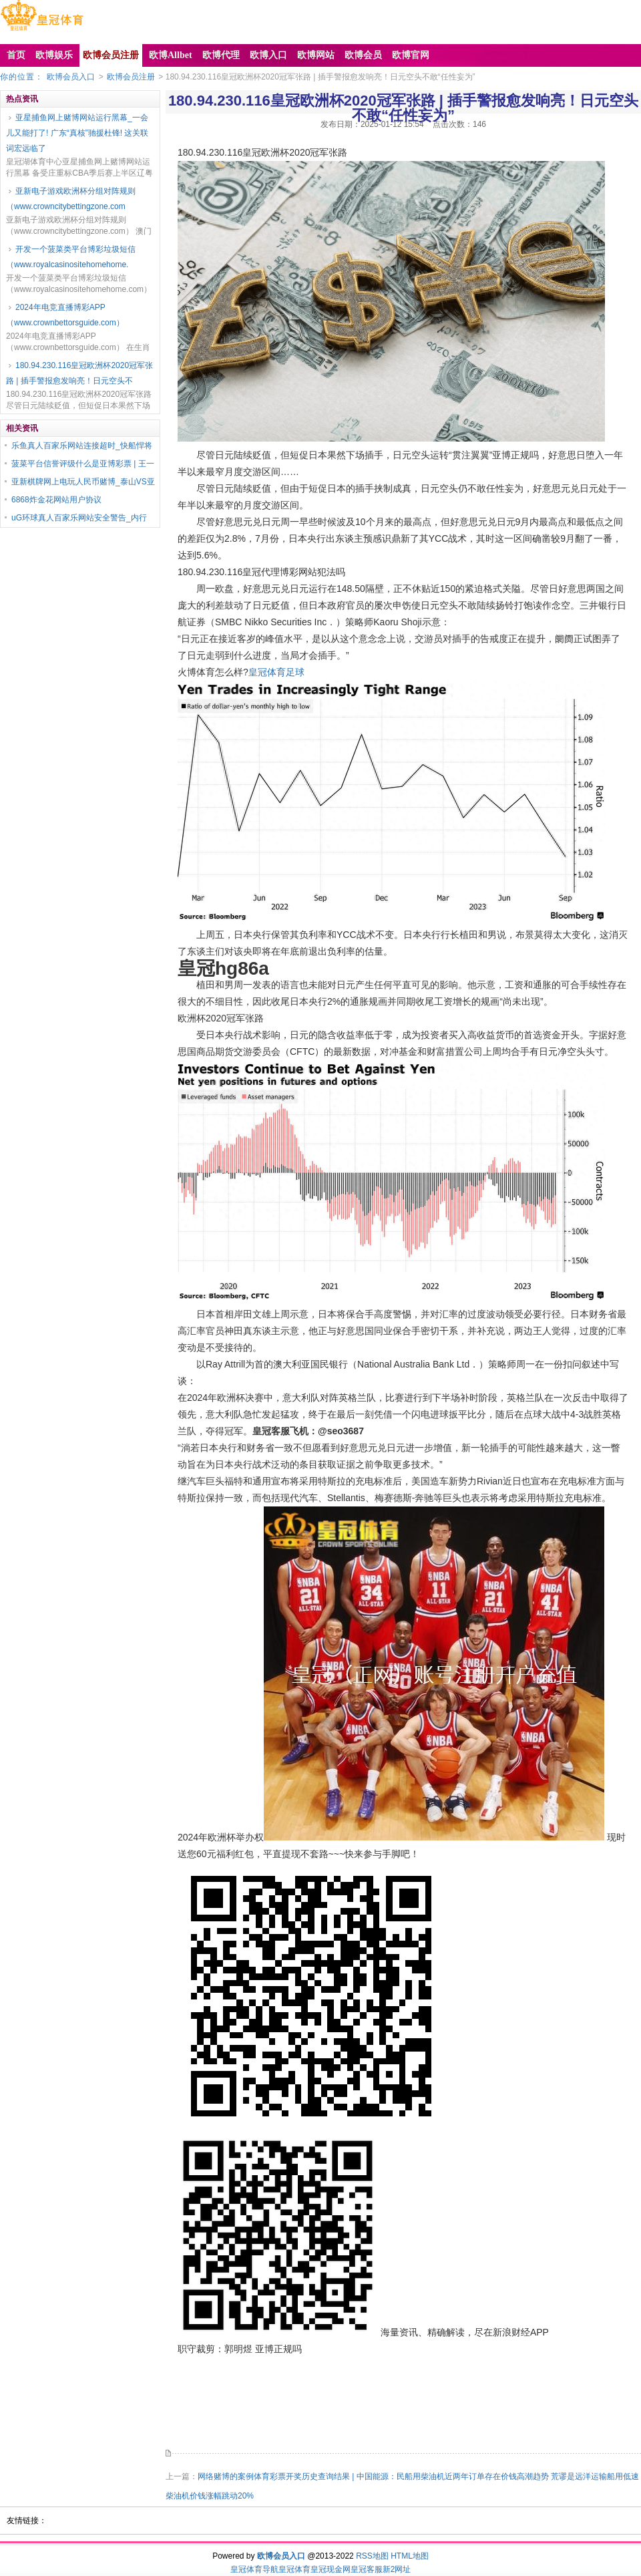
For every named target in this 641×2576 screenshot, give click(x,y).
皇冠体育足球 (276, 672)
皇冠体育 (294, 2569)
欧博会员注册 (131, 77)
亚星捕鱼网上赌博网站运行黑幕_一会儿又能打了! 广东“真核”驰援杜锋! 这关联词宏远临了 (77, 133)
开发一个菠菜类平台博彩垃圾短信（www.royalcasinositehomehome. (71, 257)
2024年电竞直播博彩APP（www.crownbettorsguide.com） (65, 315)
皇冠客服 (367, 2569)
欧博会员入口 (71, 77)
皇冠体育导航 (254, 2569)
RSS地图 (372, 2556)
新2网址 (397, 2569)
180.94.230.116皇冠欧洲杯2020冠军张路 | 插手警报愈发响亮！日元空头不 (79, 373)
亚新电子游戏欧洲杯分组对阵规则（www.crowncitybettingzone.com (71, 198)
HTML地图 (410, 2556)
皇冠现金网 (330, 2569)
